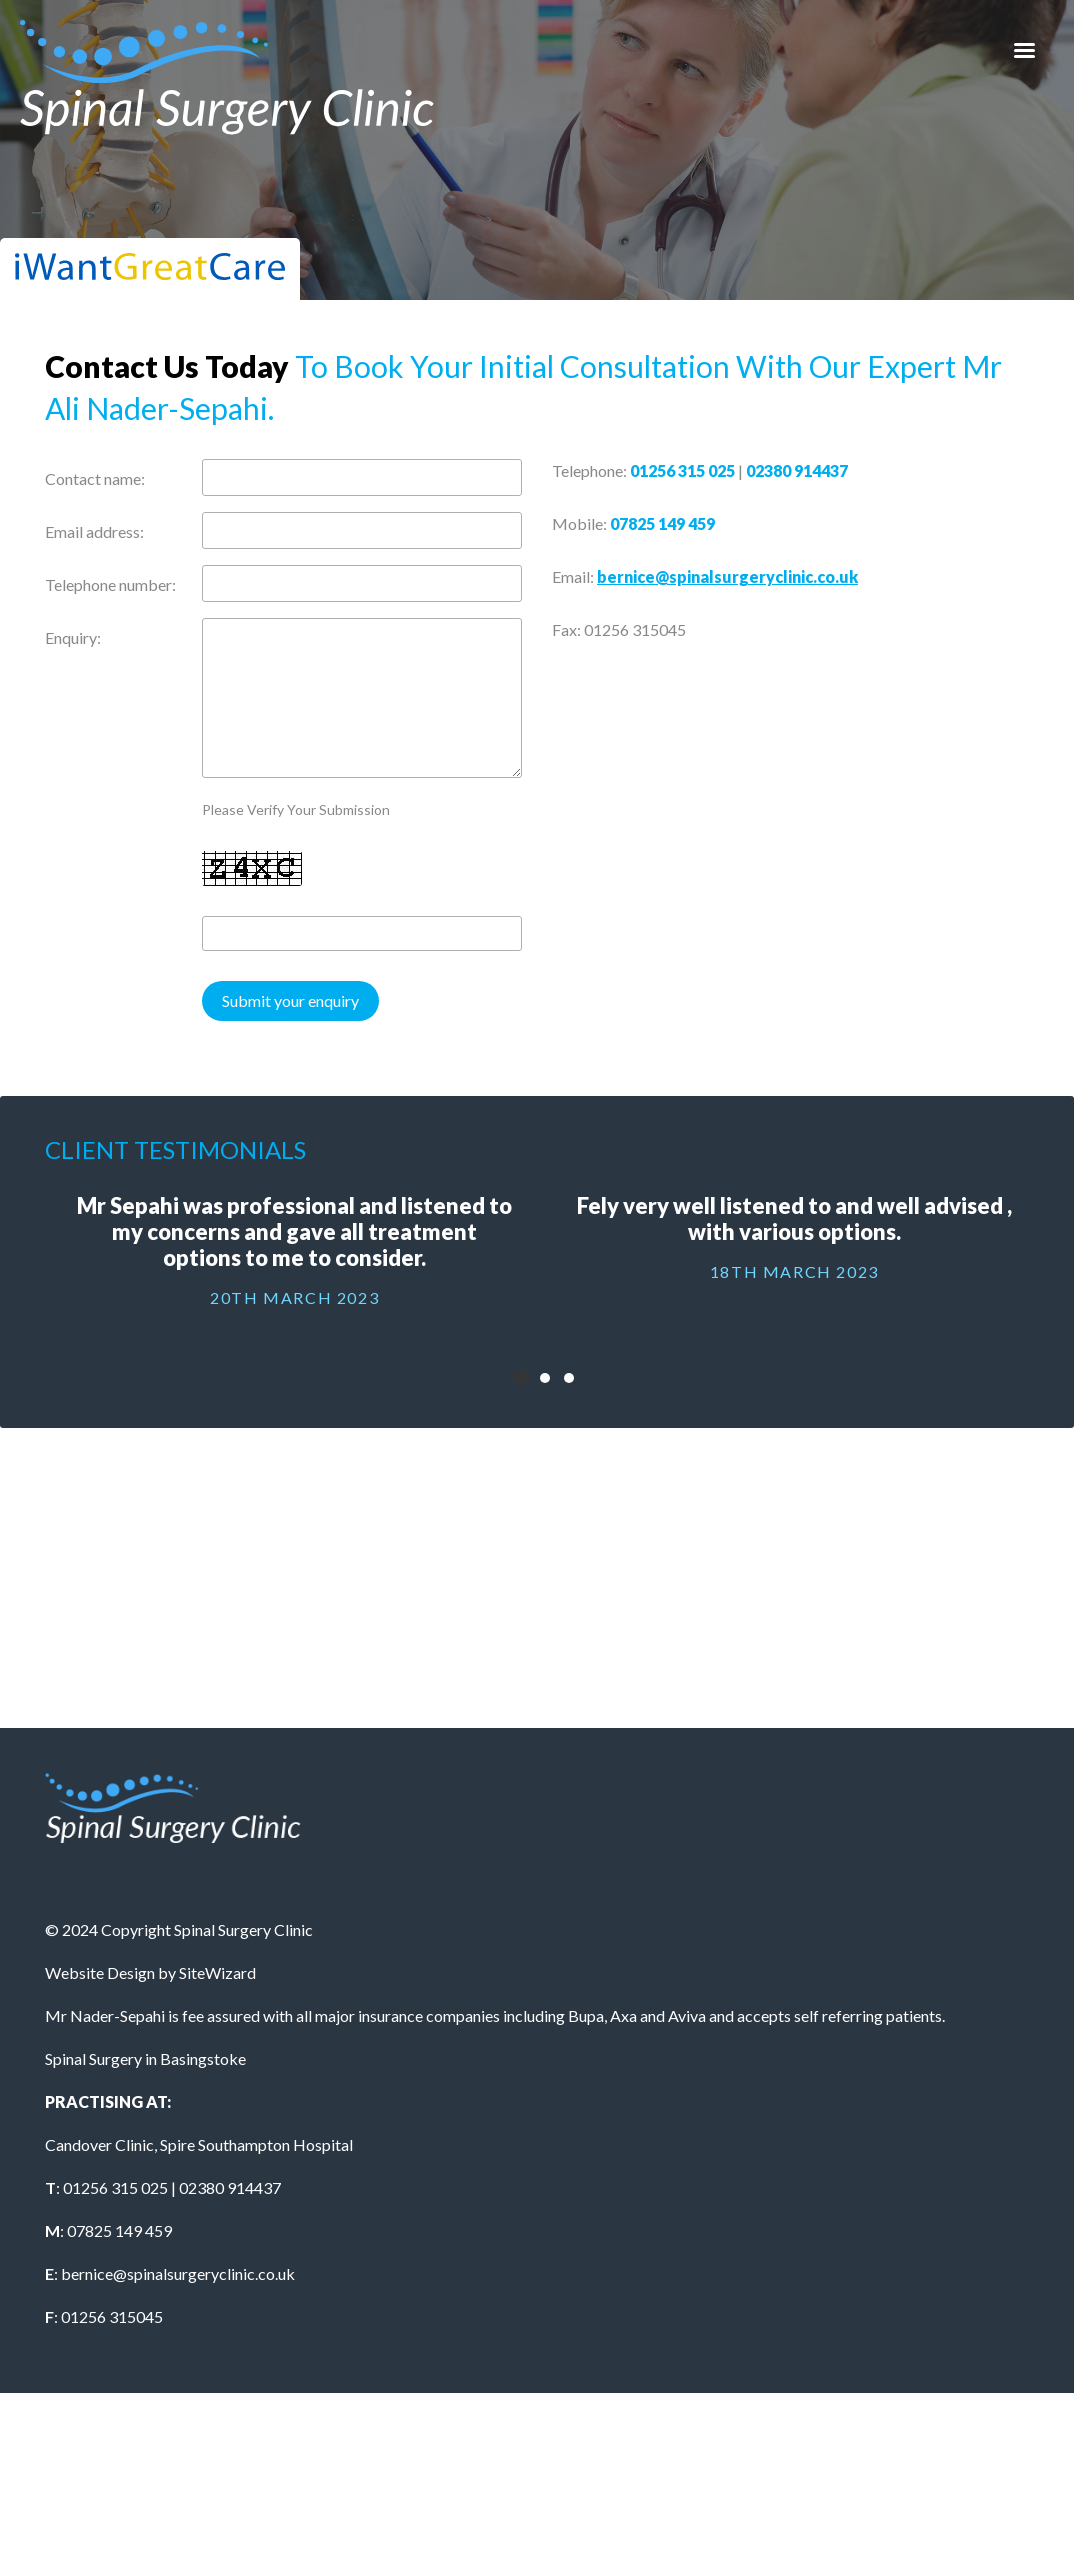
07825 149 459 (662, 523)
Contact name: (95, 478)
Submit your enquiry (290, 1000)
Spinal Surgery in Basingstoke (145, 2058)
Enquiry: (73, 637)
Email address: (94, 531)
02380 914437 (797, 470)
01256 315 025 (682, 470)
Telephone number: (110, 584)
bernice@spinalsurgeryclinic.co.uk (727, 576)
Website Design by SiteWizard (150, 1972)
